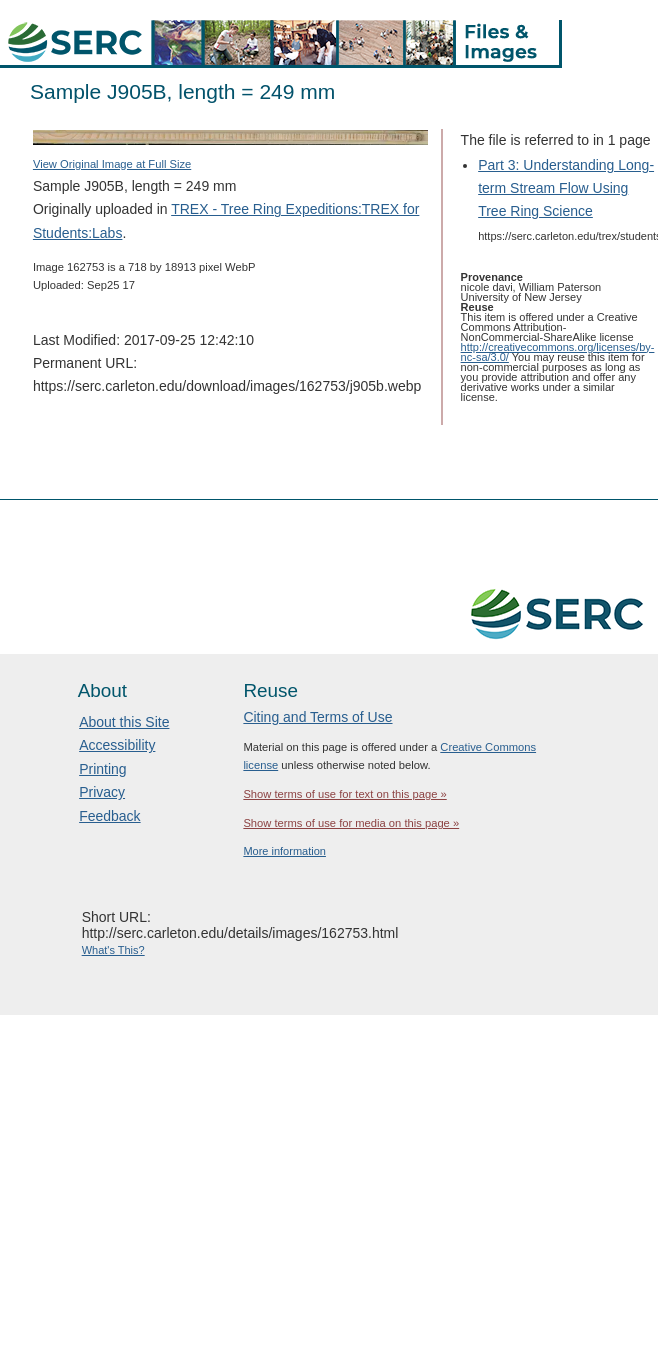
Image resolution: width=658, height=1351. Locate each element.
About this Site (124, 722)
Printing (102, 769)
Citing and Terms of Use (317, 717)
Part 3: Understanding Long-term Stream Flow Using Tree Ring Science (566, 188)
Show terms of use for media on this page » (351, 823)
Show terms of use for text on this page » (344, 794)
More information (284, 851)
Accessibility (117, 745)
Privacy (102, 792)
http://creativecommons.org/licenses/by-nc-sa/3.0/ (558, 352)
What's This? (113, 950)
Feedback (109, 816)
